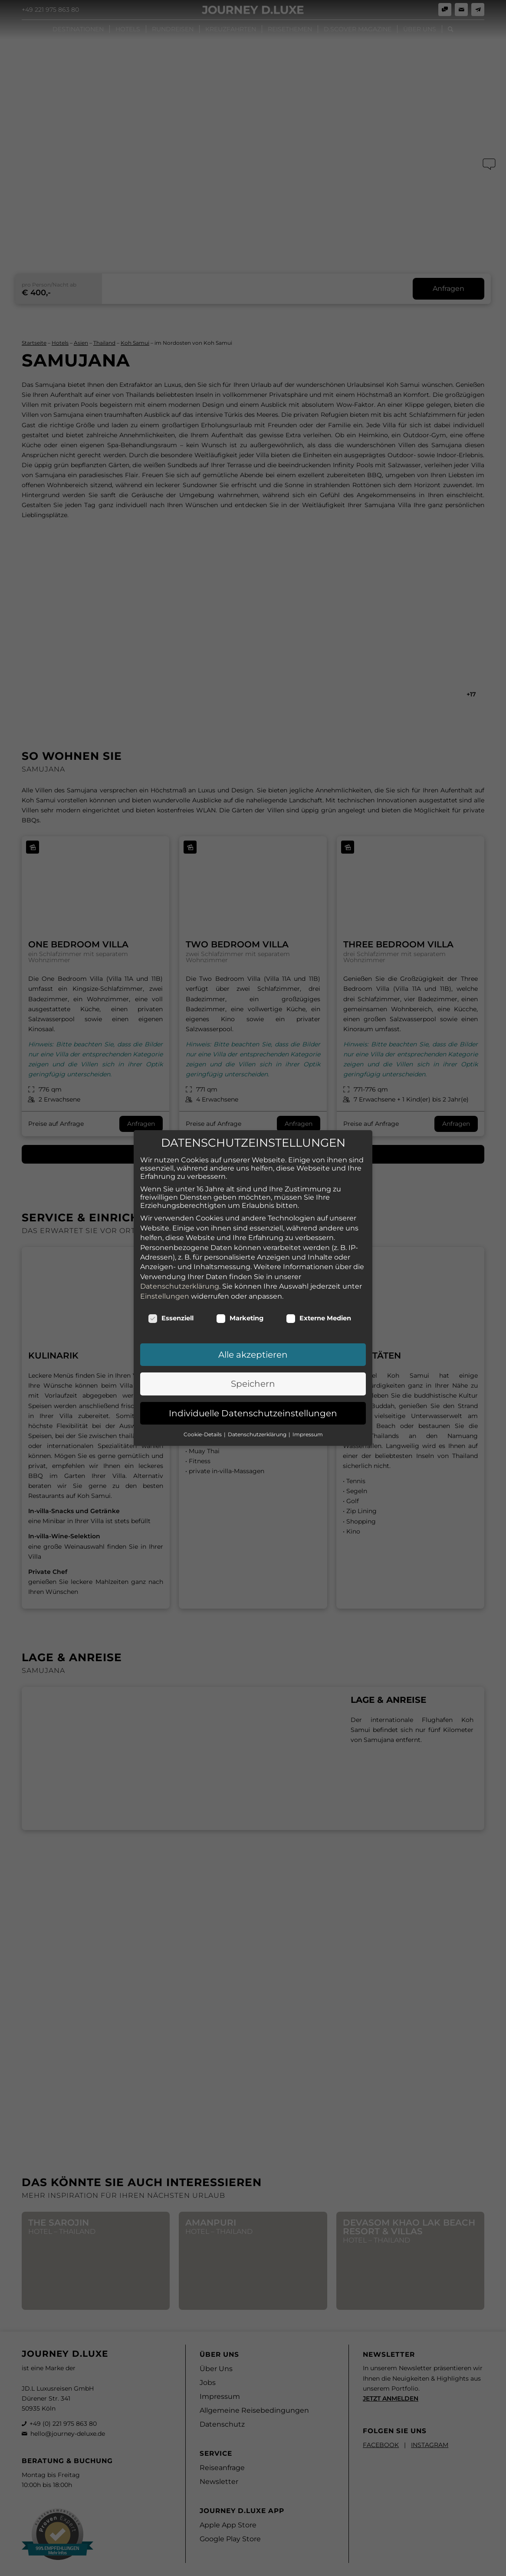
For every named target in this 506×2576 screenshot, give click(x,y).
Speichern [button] (253, 1376)
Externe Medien (318, 1310)
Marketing (240, 1310)
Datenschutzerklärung (179, 1278)
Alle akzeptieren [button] (253, 1347)
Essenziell (170, 1310)
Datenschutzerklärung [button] (258, 1426)
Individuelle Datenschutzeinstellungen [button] (253, 1405)
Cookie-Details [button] (203, 1426)
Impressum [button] (307, 1426)
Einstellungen (164, 1288)
